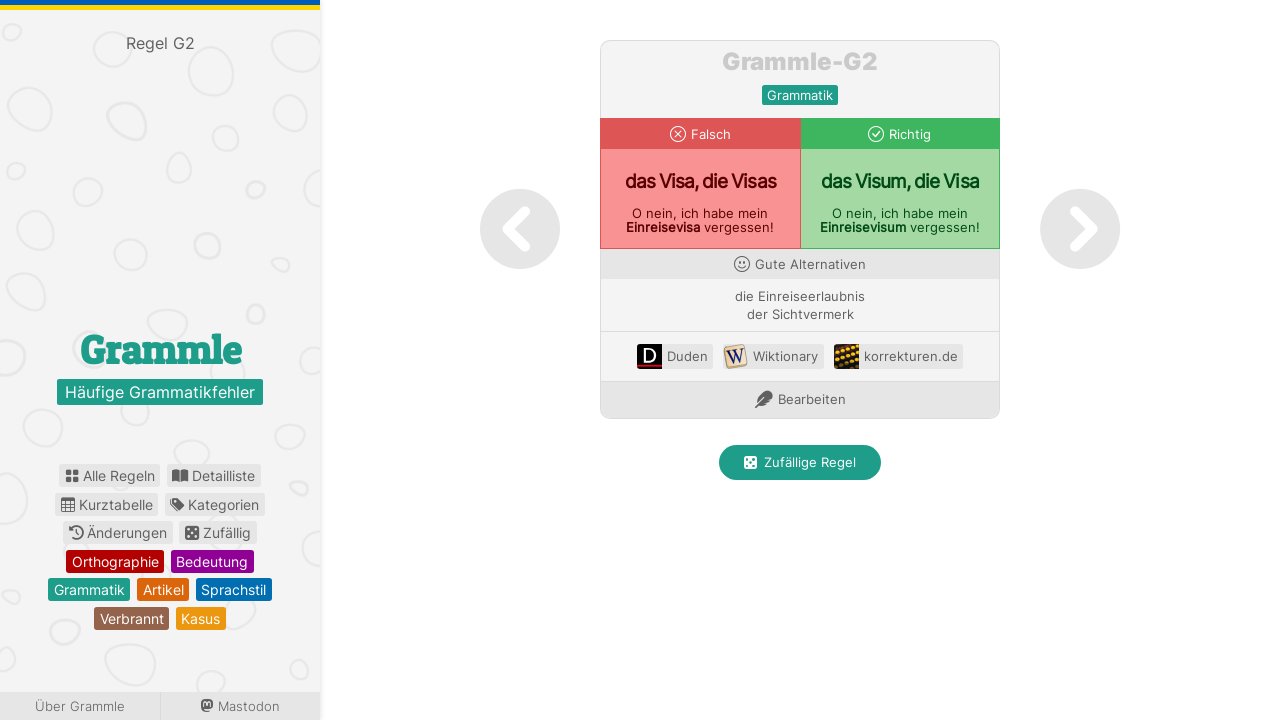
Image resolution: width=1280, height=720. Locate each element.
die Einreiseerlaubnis (800, 296)
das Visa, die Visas (700, 181)
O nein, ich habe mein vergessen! (700, 221)
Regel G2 (160, 43)
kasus (200, 618)
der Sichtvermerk (800, 314)
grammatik (89, 589)
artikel (163, 589)
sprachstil (233, 589)
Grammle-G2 (800, 61)
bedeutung (212, 561)
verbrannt (132, 618)
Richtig (910, 134)
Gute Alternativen (810, 264)
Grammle (160, 349)
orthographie (115, 561)
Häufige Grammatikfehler (160, 392)
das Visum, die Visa (900, 181)
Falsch (711, 134)
